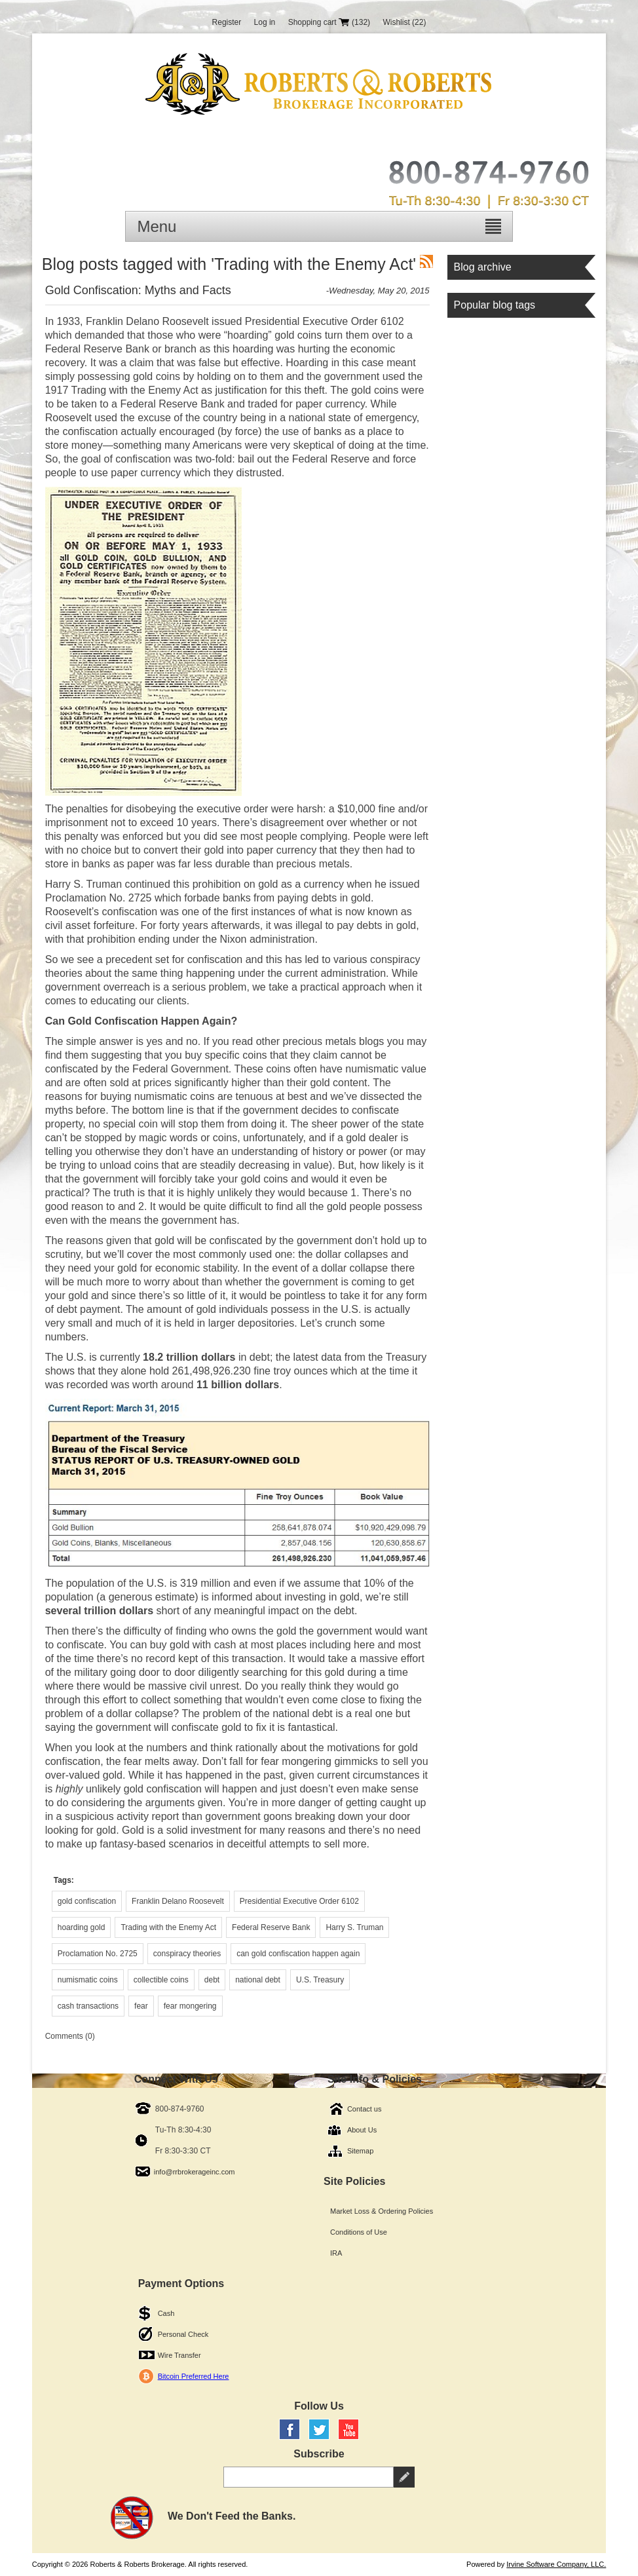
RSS (426, 261)
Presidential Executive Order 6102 (299, 1901)
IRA (336, 2253)
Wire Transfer (179, 2355)
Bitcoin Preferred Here (193, 2376)
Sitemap (360, 2151)
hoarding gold (81, 1927)
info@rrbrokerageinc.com (194, 2172)
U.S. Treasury (320, 1979)
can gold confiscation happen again (298, 1953)
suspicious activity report (122, 1816)
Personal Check (183, 2334)
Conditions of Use (358, 2232)
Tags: (64, 1880)
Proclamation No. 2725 (98, 1953)
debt (211, 1979)
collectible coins (161, 1979)
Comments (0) (70, 2036)
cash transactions (88, 2006)
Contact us (364, 2109)
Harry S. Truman (354, 1927)
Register (227, 22)
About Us (362, 2130)
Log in (265, 22)
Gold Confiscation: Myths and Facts (138, 290)
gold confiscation (87, 1901)
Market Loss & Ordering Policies (381, 2211)
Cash (166, 2313)
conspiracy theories (187, 1953)
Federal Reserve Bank (271, 1927)
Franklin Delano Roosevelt (178, 1901)
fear (141, 2006)
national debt (257, 1979)
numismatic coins (88, 1979)
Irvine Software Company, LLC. (556, 2564)
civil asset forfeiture (90, 925)
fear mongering (190, 2006)
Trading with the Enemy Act (168, 1927)
